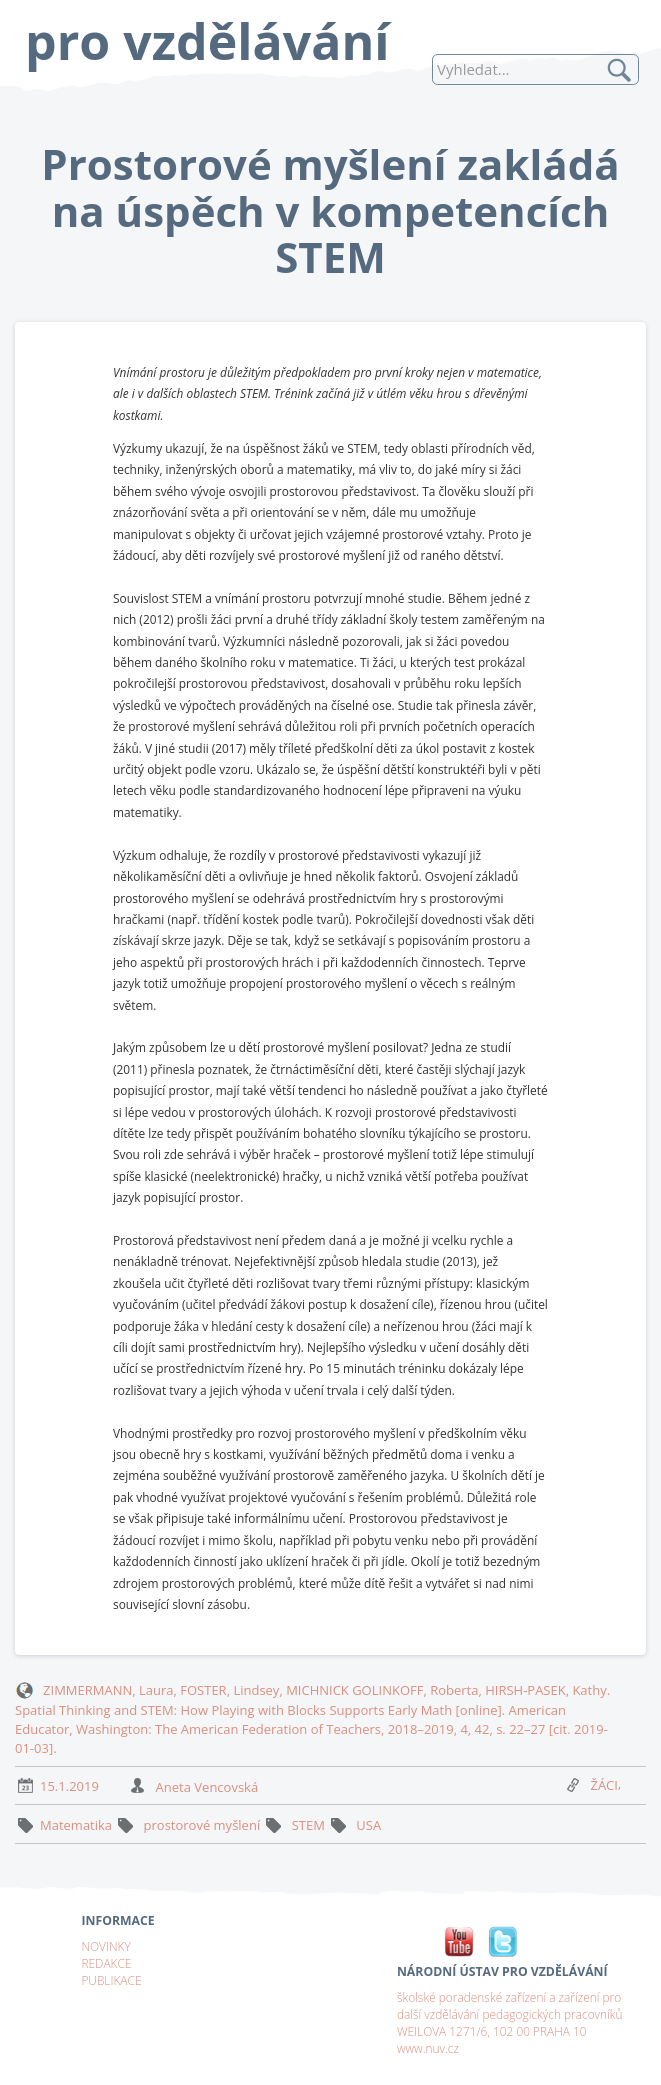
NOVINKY (105, 1946)
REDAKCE (106, 1963)
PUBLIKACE (111, 1980)
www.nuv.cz (428, 2048)
